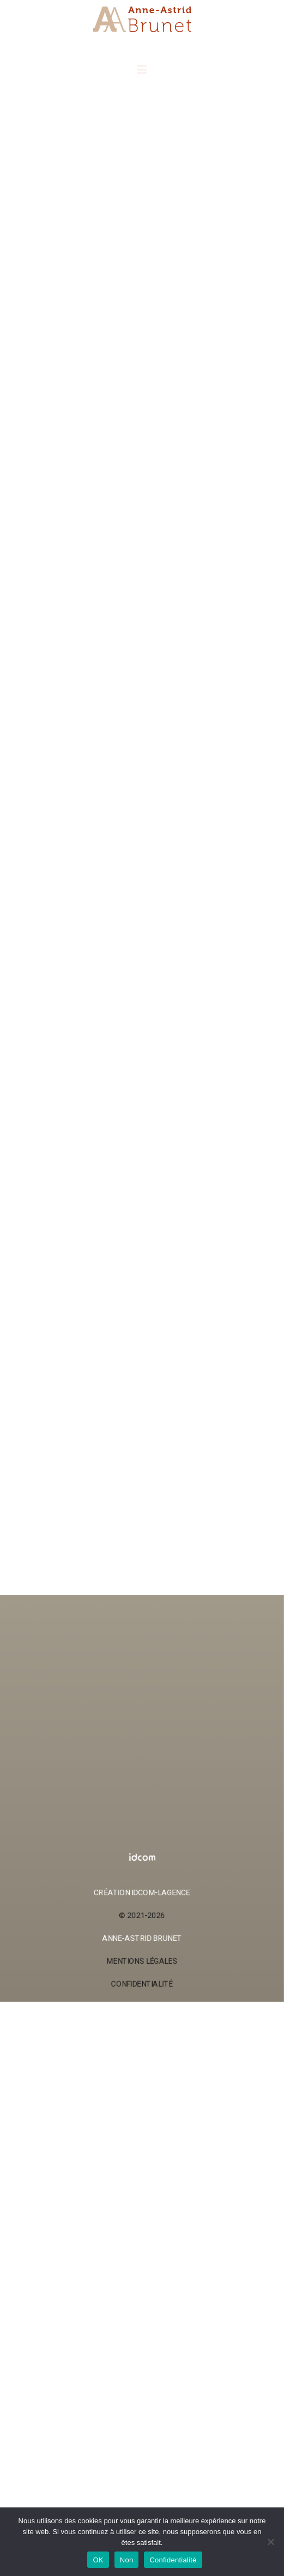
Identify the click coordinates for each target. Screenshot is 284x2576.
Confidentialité (172, 2560)
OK (98, 2560)
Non (127, 2560)
